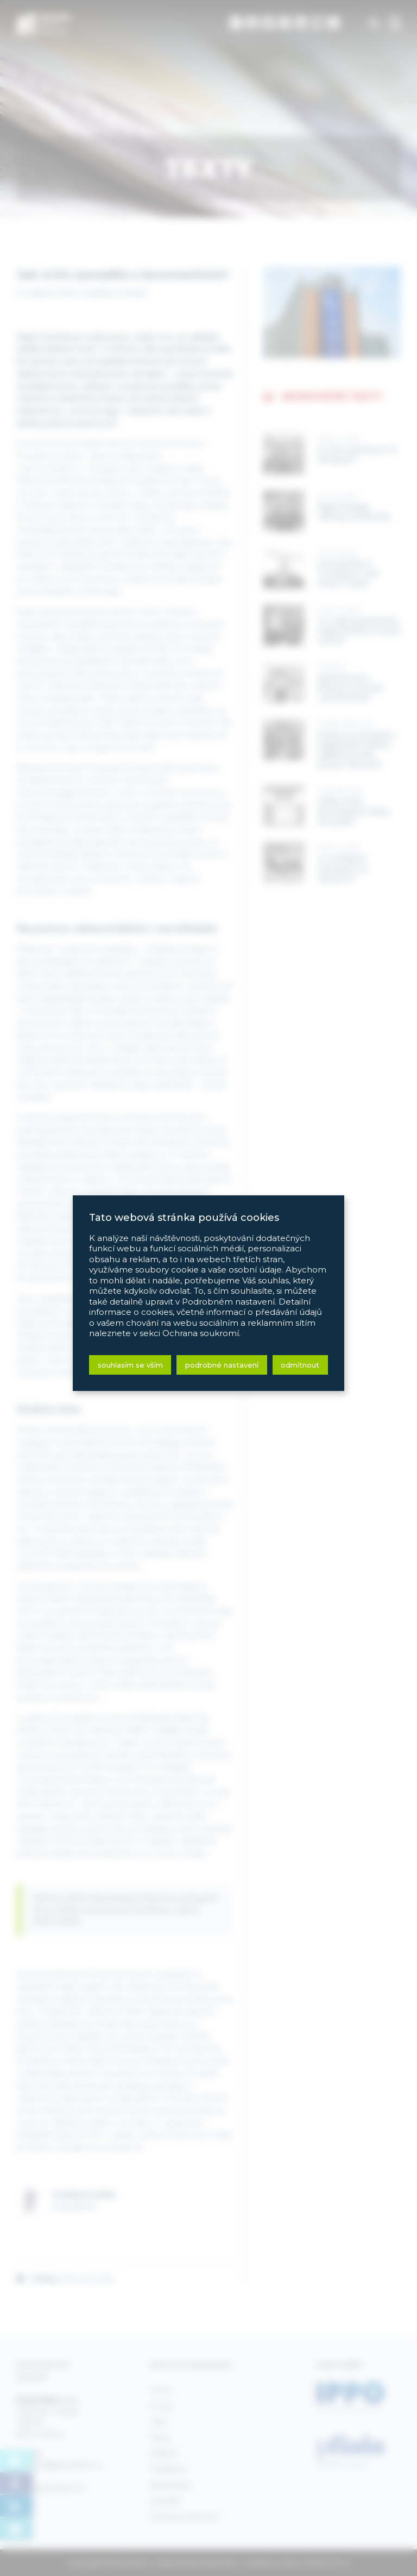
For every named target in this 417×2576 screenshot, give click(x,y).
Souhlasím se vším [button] (130, 1365)
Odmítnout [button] (300, 1365)
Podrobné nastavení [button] (221, 1365)
